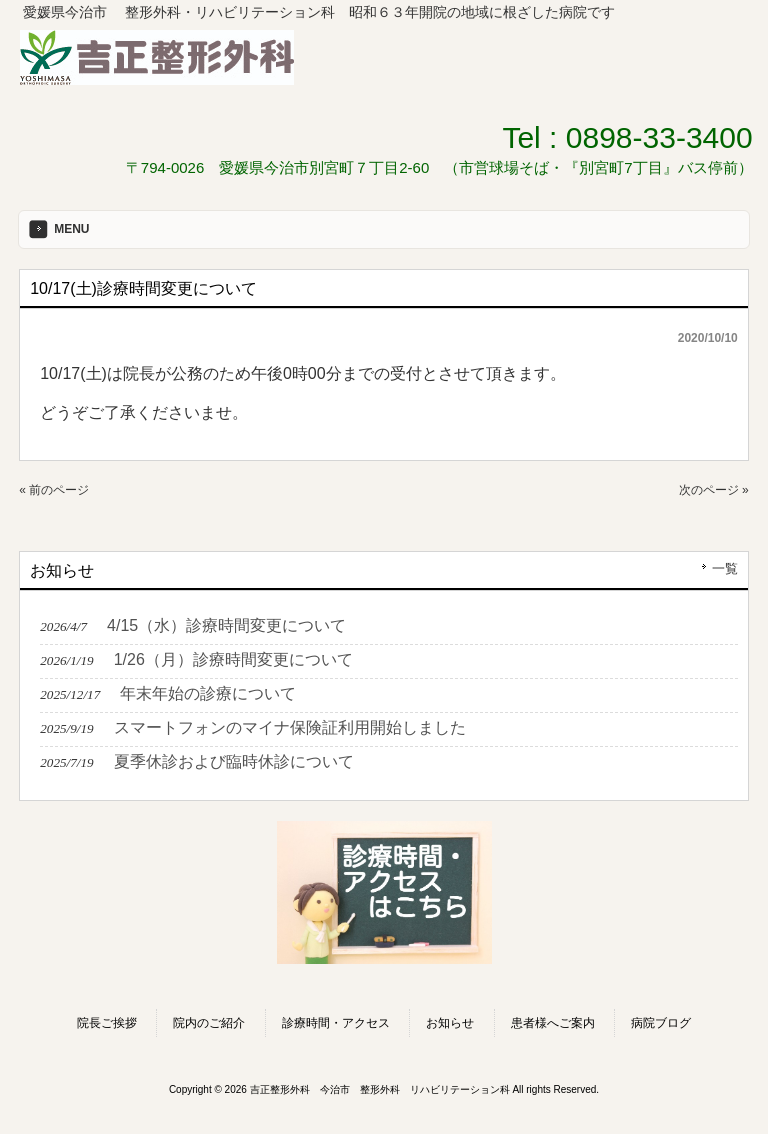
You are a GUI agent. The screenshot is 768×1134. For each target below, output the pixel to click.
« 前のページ (54, 490)
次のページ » (714, 490)
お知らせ (450, 1023)
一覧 (725, 568)
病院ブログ (661, 1023)
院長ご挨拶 (107, 1023)
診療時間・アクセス (336, 1023)
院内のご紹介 (209, 1023)
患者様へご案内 (553, 1023)
